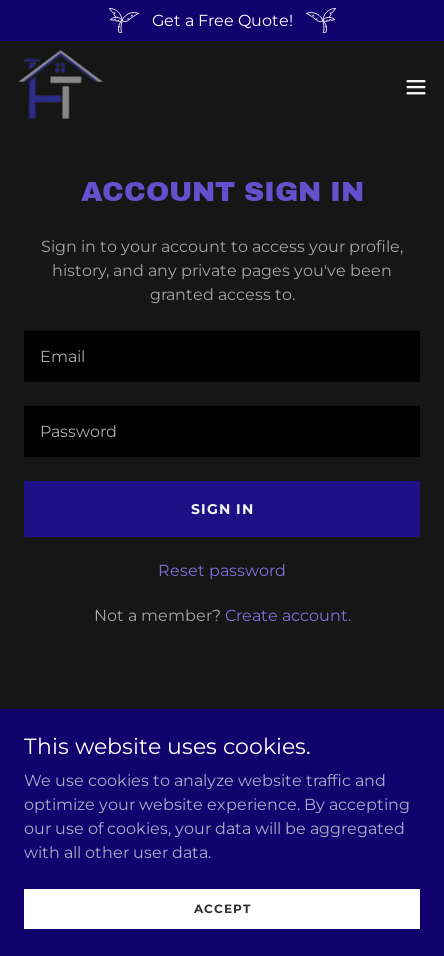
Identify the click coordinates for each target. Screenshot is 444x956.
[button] (416, 87)
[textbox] (222, 356)
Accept (222, 908)
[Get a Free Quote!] (222, 20)
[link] (60, 86)
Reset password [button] (222, 570)
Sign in (222, 509)
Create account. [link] (288, 615)
